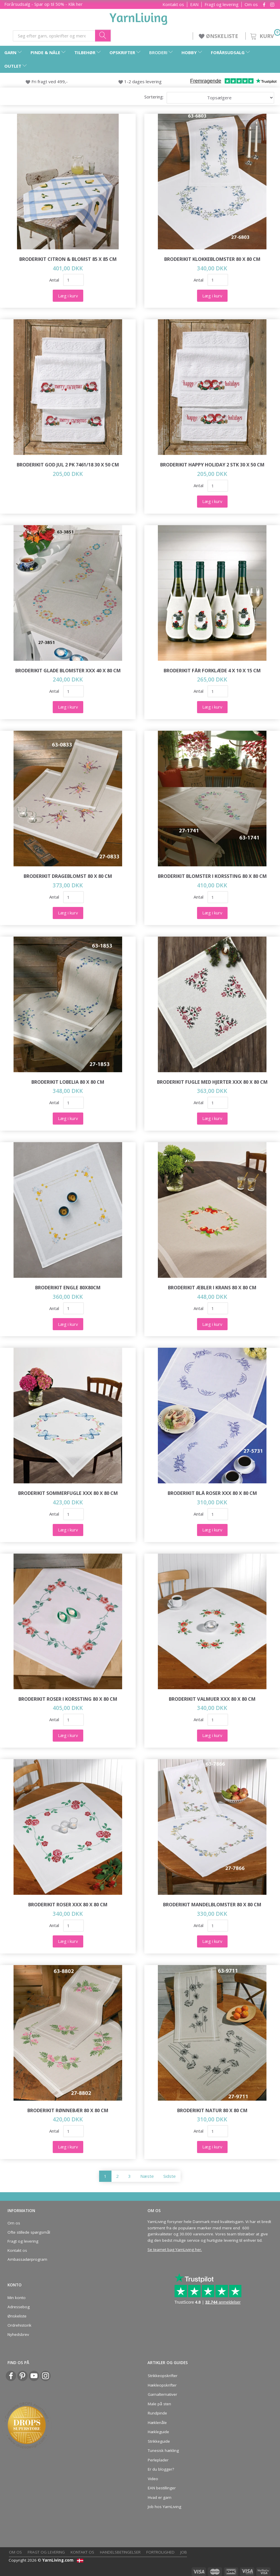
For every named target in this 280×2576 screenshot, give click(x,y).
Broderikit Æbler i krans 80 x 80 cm (212, 1287)
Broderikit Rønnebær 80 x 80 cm (67, 2110)
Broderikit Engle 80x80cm (68, 1287)
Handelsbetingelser (120, 2552)
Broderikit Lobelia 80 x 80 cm (67, 1082)
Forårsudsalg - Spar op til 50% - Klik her (43, 4)
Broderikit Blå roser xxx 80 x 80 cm (212, 1493)
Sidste (169, 2176)
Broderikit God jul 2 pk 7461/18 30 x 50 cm (68, 464)
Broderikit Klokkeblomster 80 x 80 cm (212, 259)
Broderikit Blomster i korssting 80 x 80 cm (212, 876)
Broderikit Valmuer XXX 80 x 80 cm (212, 1699)
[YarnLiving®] (138, 17)
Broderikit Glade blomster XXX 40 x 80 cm (68, 670)
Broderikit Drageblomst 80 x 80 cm (68, 876)
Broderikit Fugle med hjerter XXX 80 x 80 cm (212, 1082)
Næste (147, 2176)
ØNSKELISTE (219, 36)
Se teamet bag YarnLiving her (174, 2249)
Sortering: (154, 97)
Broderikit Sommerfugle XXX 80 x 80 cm (68, 1493)
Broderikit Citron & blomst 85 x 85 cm (68, 259)
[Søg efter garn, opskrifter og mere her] (103, 35)
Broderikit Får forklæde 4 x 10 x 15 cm (212, 670)
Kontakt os (173, 4)
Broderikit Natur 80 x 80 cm (212, 2110)
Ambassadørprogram (27, 2259)
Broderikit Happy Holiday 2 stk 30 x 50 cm (212, 464)
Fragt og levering (222, 4)
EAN (194, 4)
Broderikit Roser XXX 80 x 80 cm (67, 1904)
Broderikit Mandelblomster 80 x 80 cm (212, 1904)
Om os (251, 4)
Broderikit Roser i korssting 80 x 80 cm (67, 1699)
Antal (54, 280)
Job (183, 2552)
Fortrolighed (160, 2552)
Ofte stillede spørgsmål (28, 2232)
